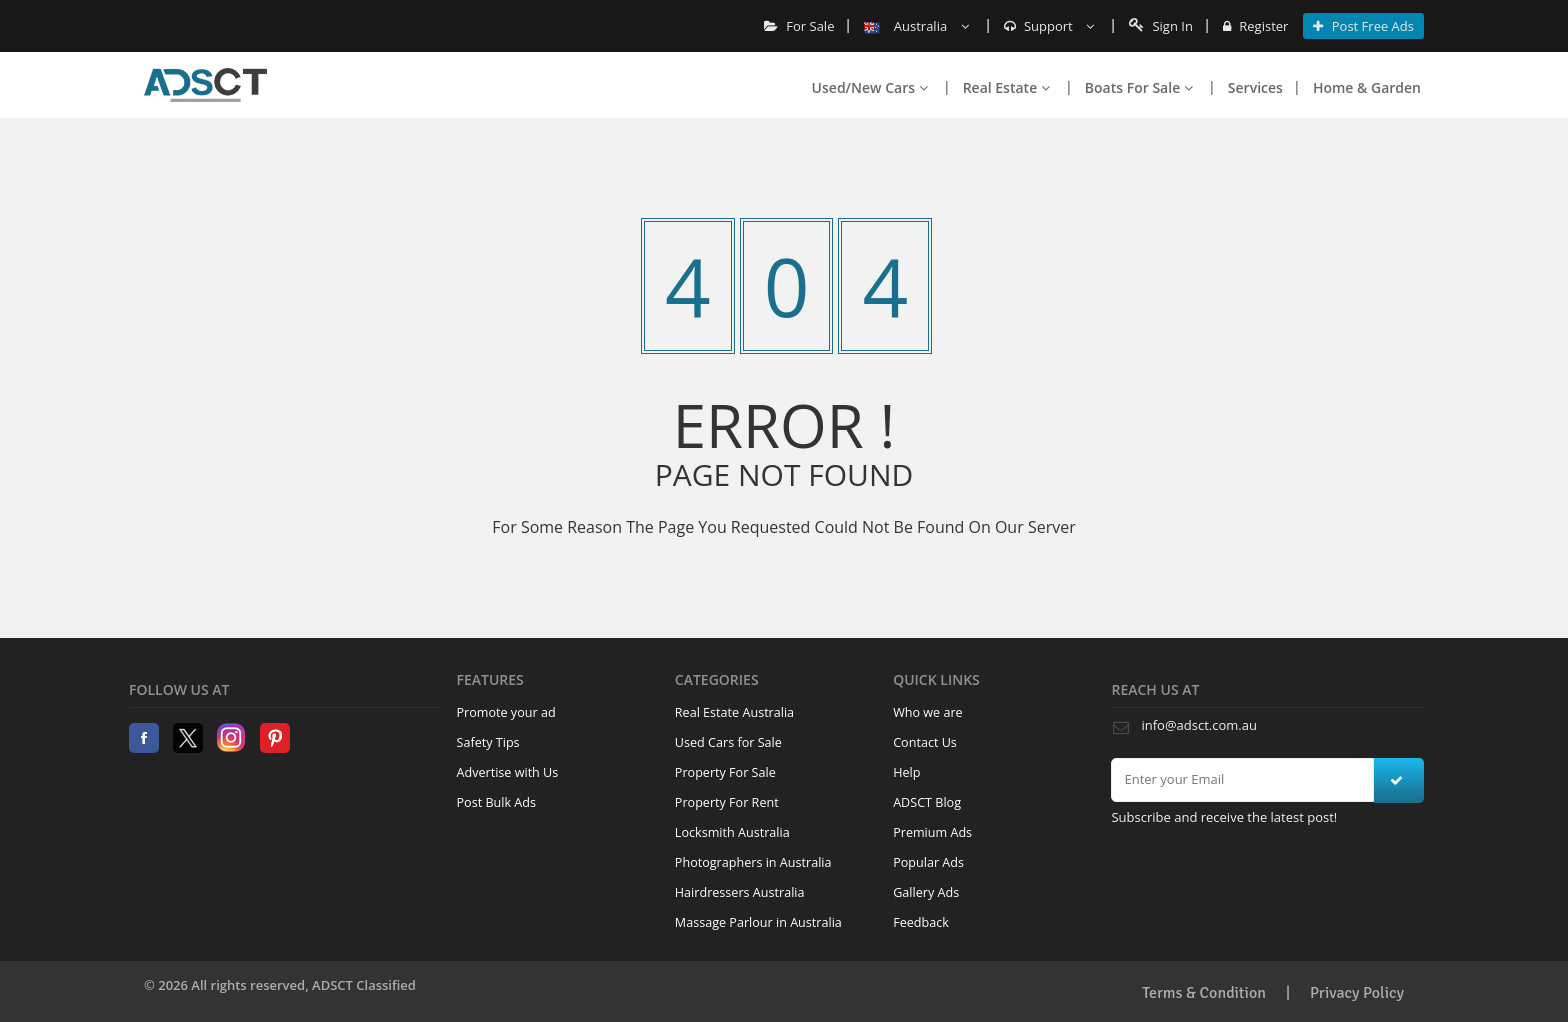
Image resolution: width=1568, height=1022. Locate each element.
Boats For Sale (1139, 87)
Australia (916, 26)
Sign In (1161, 26)
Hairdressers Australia (740, 892)
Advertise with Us (508, 772)
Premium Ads (932, 832)
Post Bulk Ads (497, 802)
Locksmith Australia (732, 832)
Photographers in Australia (753, 862)
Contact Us (925, 742)
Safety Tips (488, 742)
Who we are (928, 712)
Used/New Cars (870, 87)
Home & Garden (1367, 87)
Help (906, 772)
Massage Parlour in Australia (758, 922)
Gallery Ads (926, 892)
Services (1255, 87)
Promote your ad (506, 712)
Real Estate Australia (734, 712)
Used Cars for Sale (728, 742)
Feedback (921, 922)
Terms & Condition (1204, 993)
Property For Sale (725, 772)
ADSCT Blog (927, 802)
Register (1255, 26)
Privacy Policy (1357, 993)
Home (205, 85)
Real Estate (1006, 87)
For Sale (799, 26)
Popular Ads (928, 862)
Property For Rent (727, 802)
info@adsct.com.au (1198, 725)
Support (1049, 26)
